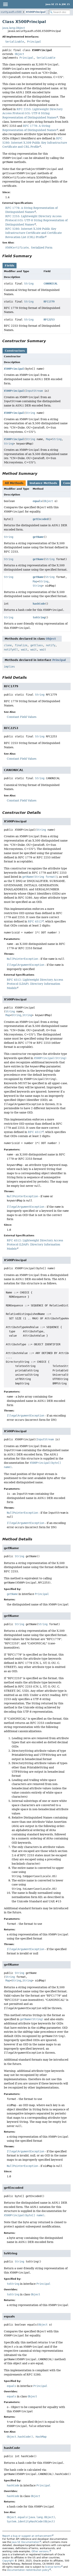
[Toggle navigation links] (5, 4)
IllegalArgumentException (25, 964)
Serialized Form (41, 247)
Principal (34, 41)
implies (9, 666)
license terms (53, 2567)
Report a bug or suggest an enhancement (27, 2536)
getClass (36, 645)
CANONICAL (51, 283)
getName (38, 536)
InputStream (34, 390)
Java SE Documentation (25, 2542)
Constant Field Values (21, 716)
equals (37, 501)
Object (19, 54)
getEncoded (40, 519)
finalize (21, 645)
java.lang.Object (13, 27)
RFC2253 (49, 319)
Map (48, 439)
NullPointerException (22, 958)
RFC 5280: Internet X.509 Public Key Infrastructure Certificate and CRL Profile (34, 142)
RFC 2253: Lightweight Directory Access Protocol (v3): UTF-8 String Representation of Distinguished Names (32, 113)
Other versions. (40, 2551)
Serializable (14, 41)
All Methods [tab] (14, 483)
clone (8, 645)
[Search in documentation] (59, 12)
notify (50, 645)
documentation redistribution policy (28, 2570)
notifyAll (11, 649)
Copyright (8, 2560)
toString (39, 617)
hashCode (39, 603)
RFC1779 (49, 301)
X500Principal (35, 11)
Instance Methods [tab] (43, 483)
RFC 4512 (35, 921)
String (28, 283)
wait (24, 649)
